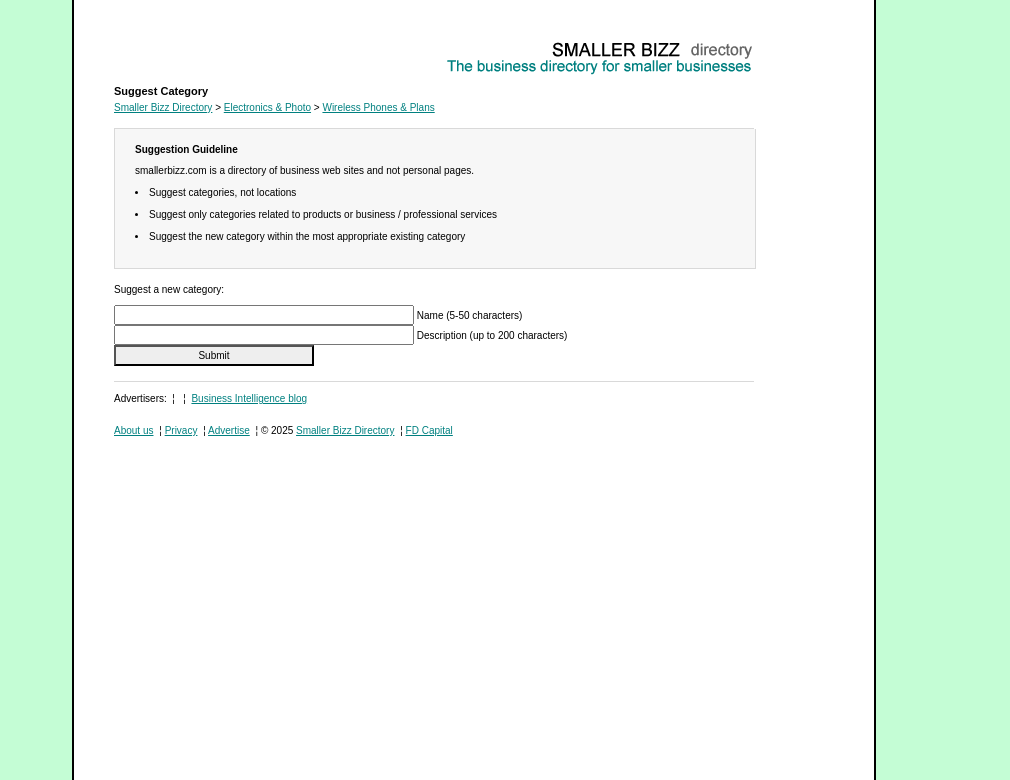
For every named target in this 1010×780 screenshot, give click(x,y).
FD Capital (429, 430)
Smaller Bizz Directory (163, 107)
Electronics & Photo (267, 107)
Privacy (181, 430)
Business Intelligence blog (249, 398)
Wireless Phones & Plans (170, 45)
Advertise (229, 430)
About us (133, 430)
